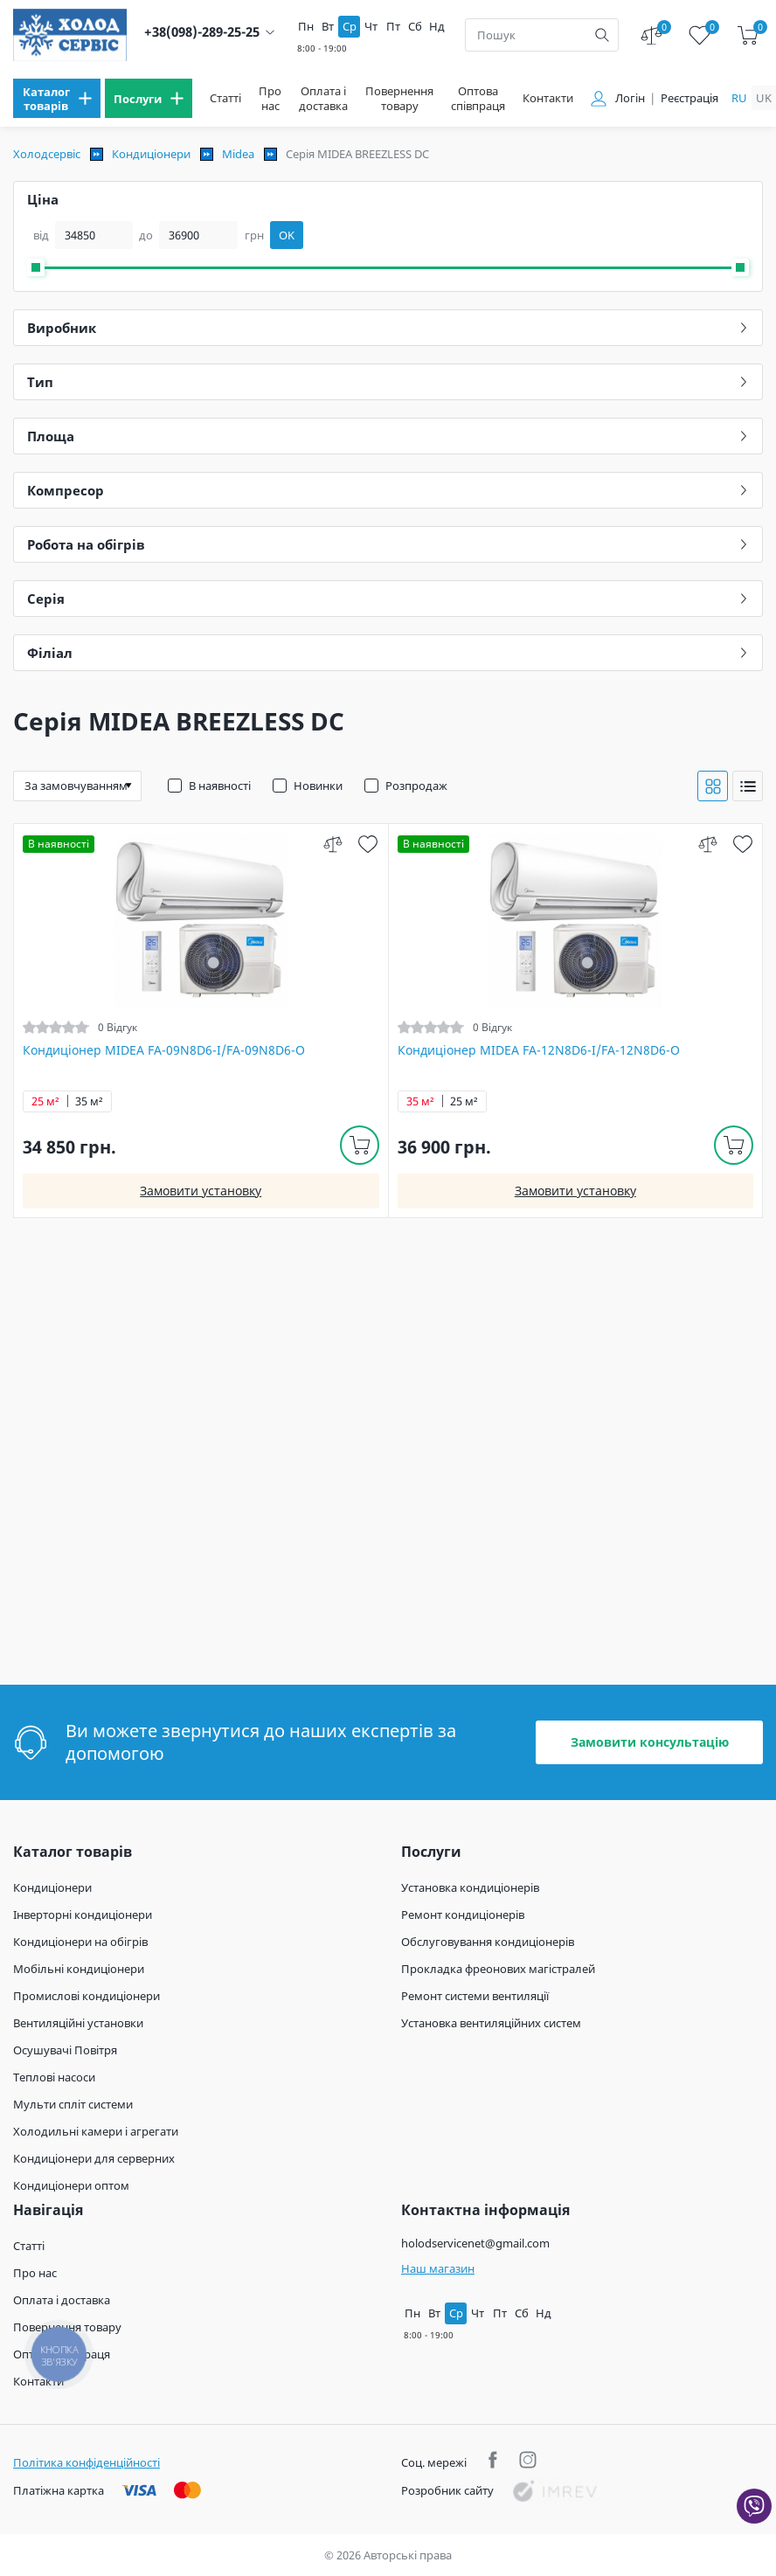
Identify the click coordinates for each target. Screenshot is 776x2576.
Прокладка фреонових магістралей (498, 1969)
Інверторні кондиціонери (82, 1914)
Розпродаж (416, 785)
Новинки (318, 785)
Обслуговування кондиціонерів (487, 1941)
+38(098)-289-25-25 (202, 32)
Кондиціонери (151, 154)
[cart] (747, 35)
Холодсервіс (46, 154)
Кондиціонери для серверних (94, 2158)
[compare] (333, 843)
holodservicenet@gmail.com (475, 2243)
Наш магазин (438, 2268)
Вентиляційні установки (78, 2023)
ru (739, 98)
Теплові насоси (54, 2077)
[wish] (368, 843)
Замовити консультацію (650, 1742)
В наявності (220, 785)
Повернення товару (399, 99)
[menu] (56, 98)
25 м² (45, 1101)
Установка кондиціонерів (470, 1887)
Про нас (270, 99)
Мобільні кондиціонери (78, 1969)
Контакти (548, 98)
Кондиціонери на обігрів (80, 1941)
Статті (225, 98)
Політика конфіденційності (86, 2462)
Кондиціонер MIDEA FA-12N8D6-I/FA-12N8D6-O (539, 1050)
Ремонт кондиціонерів (462, 1914)
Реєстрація (689, 98)
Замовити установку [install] (200, 1190)
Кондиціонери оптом (71, 2185)
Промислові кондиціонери (86, 1996)
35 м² (89, 1101)
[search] (602, 35)
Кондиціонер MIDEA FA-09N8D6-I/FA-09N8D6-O (164, 1050)
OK (286, 235)
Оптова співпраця (478, 99)
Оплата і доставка (323, 99)
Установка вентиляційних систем (491, 2023)
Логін (630, 98)
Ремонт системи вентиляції (475, 1996)
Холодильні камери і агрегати (95, 2131)
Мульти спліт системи (73, 2104)
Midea (238, 154)
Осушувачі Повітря (65, 2050)
